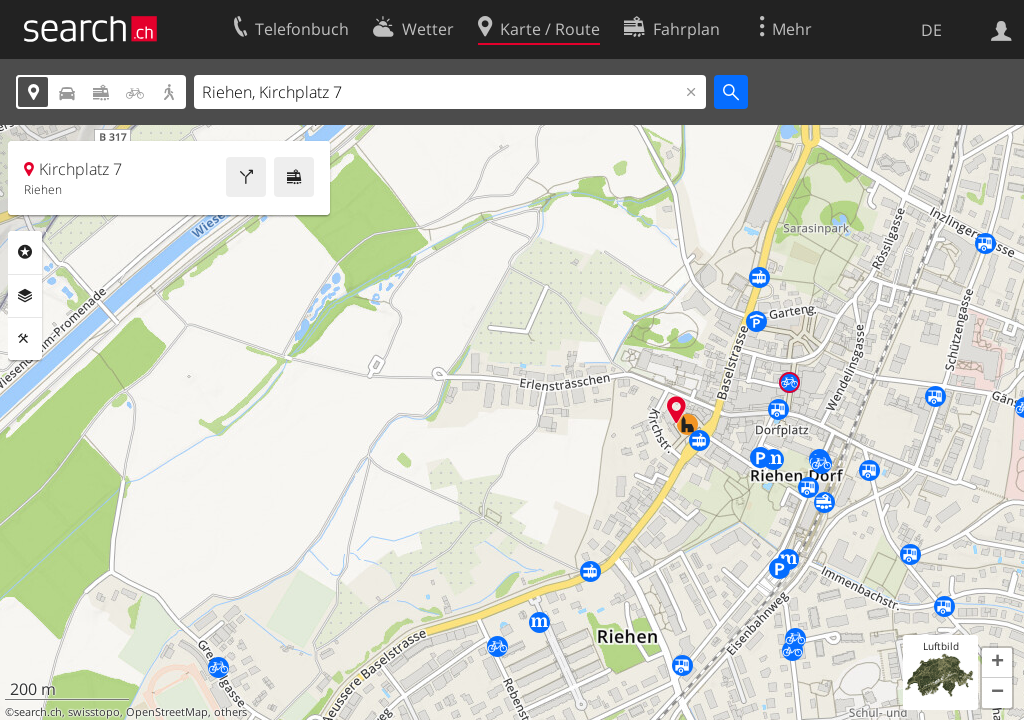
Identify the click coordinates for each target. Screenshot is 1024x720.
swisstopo (94, 712)
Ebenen (25, 296)
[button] (997, 663)
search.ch (38, 712)
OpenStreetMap (167, 712)
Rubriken (25, 252)
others (230, 712)
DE (931, 30)
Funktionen (25, 339)
